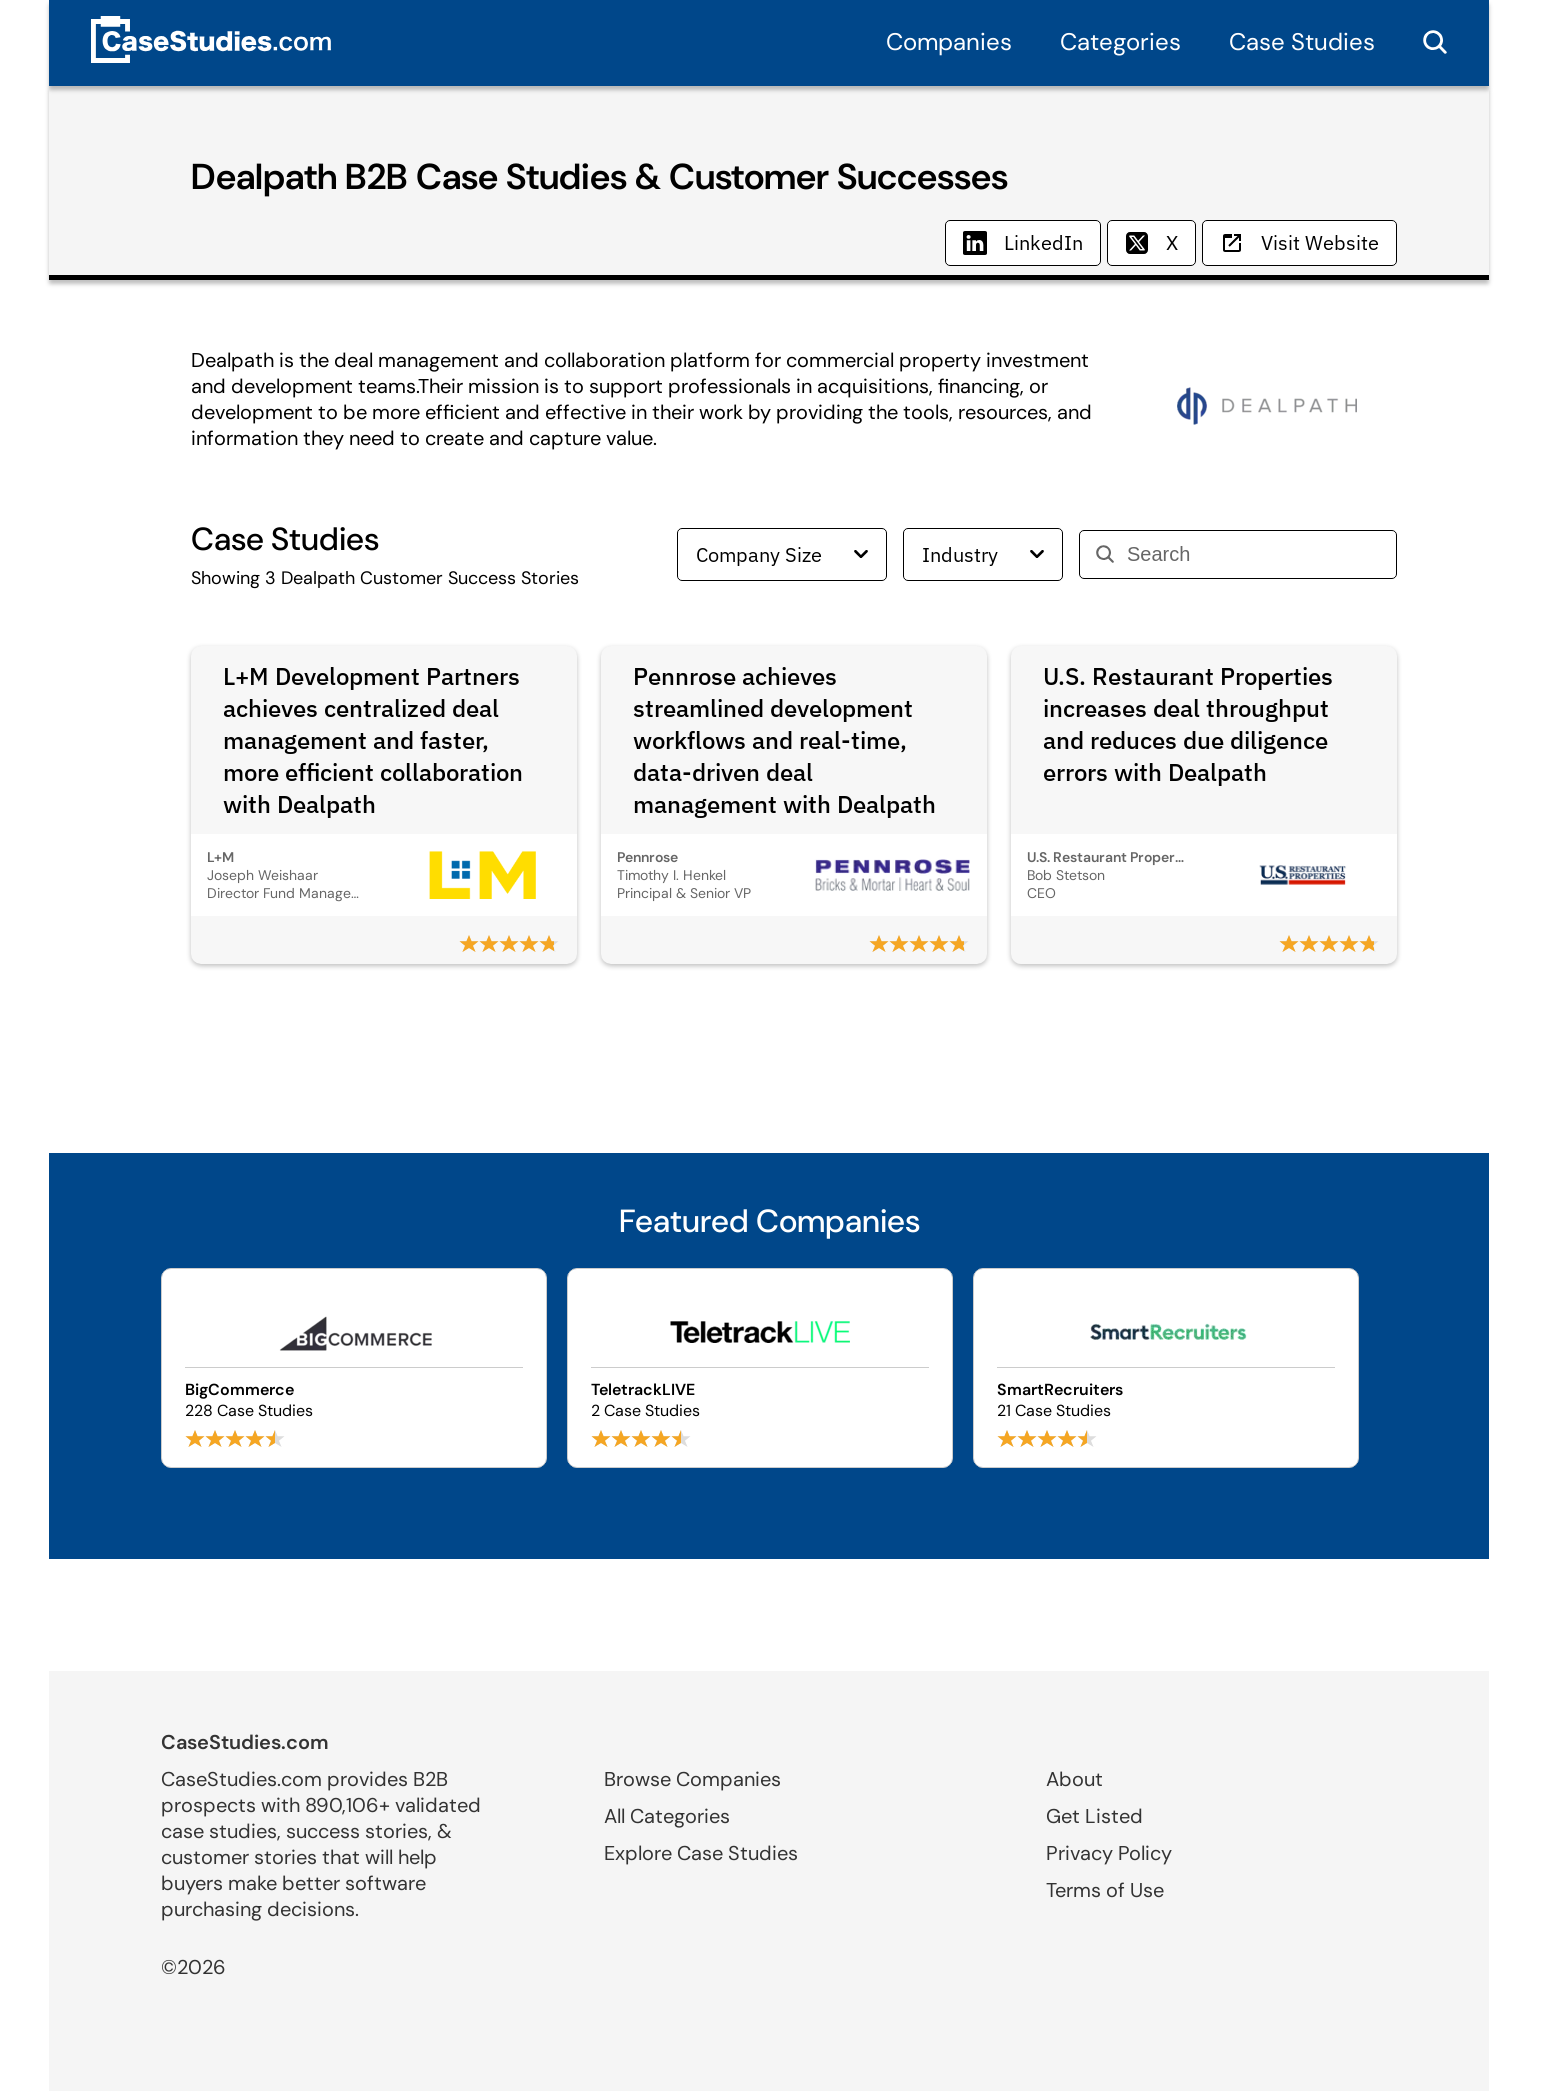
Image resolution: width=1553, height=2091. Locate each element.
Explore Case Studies (701, 1853)
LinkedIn (1023, 242)
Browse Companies (692, 1779)
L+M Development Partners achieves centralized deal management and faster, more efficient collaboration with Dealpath (373, 740)
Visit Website (1299, 242)
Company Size (782, 554)
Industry (983, 554)
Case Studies (1302, 41)
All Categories (667, 1816)
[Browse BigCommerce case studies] (354, 1368)
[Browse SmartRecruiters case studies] (1166, 1368)
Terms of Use (1105, 1890)
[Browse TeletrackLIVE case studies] (760, 1368)
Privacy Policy (1109, 1853)
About (1074, 1779)
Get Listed (1094, 1816)
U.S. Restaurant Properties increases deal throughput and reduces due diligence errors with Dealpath (1188, 724)
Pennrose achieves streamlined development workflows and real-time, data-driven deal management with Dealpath (784, 740)
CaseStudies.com (245, 1742)
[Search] (1253, 554)
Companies (949, 41)
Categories (1120, 41)
